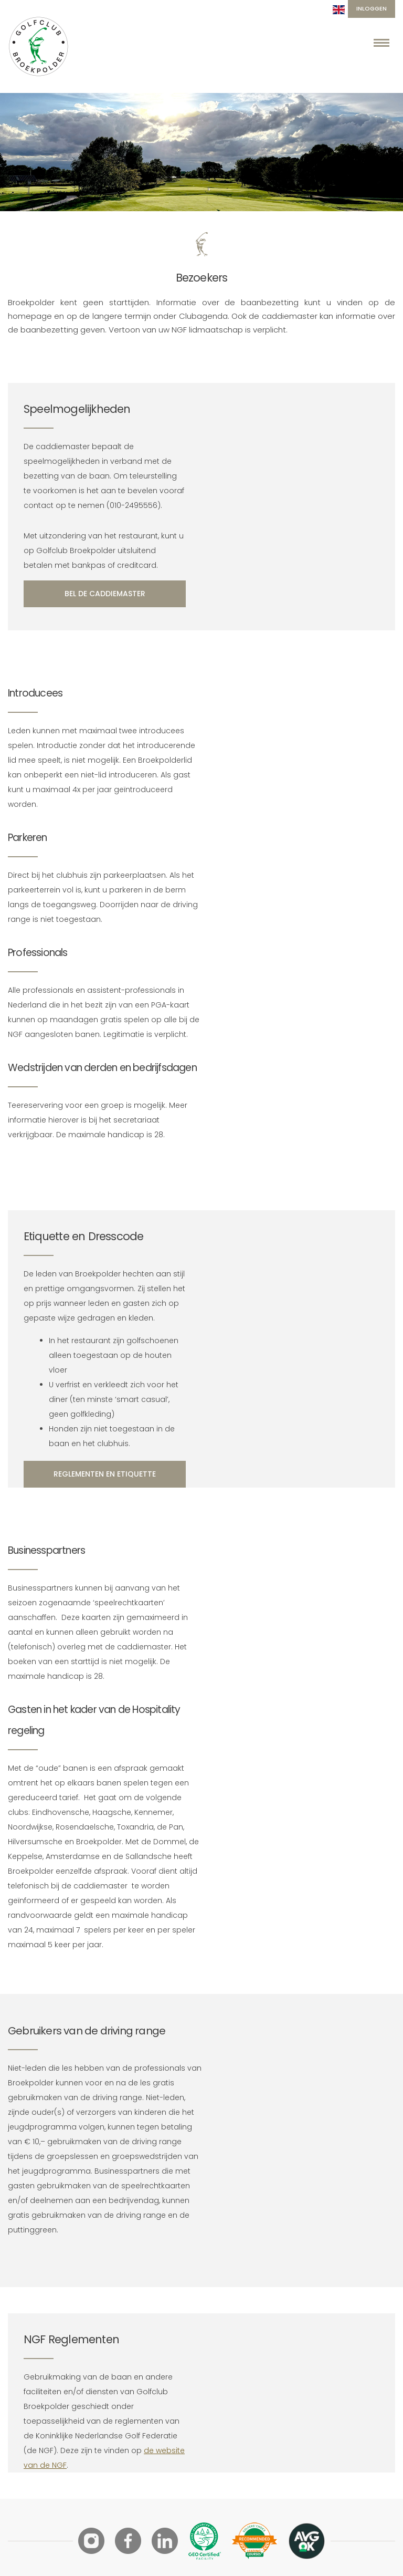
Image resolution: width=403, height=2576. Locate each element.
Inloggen (371, 8)
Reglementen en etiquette (105, 1474)
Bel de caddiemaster (105, 593)
